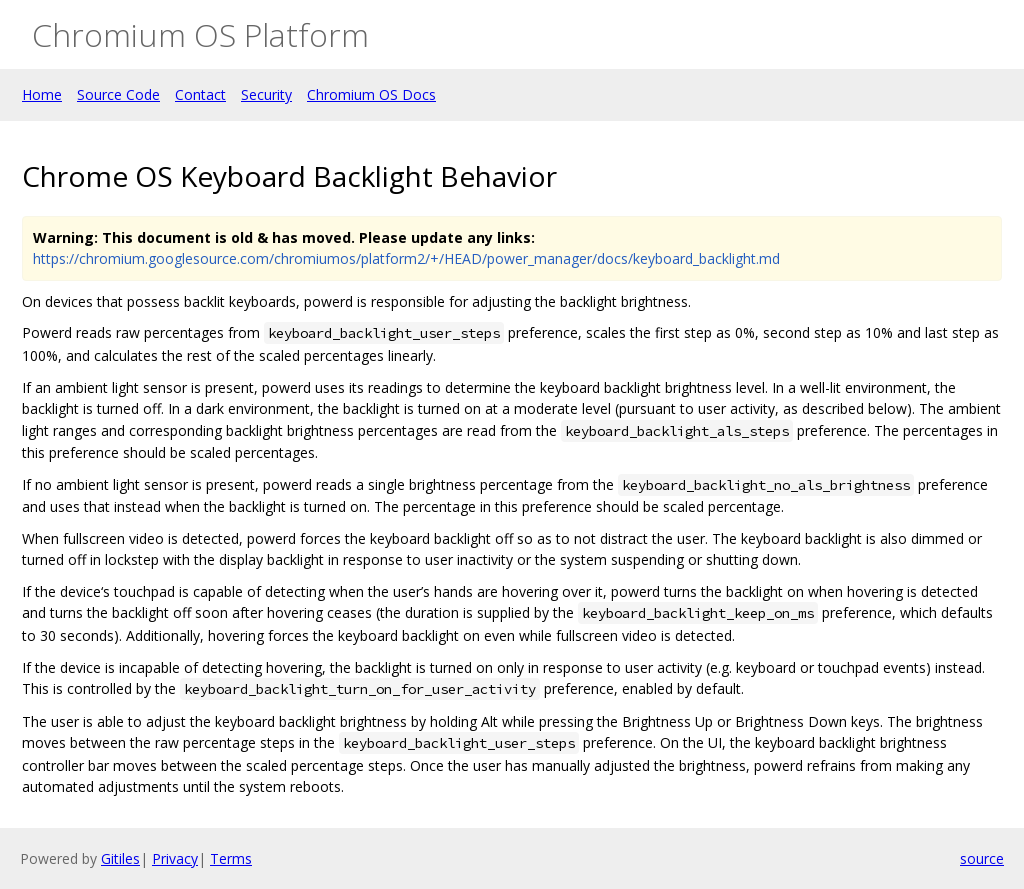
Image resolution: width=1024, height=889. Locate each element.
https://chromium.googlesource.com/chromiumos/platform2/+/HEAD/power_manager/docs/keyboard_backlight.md (406, 258)
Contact (200, 94)
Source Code (118, 94)
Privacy (175, 858)
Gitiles (120, 858)
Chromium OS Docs (371, 94)
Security (266, 94)
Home (42, 94)
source (982, 858)
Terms (231, 858)
